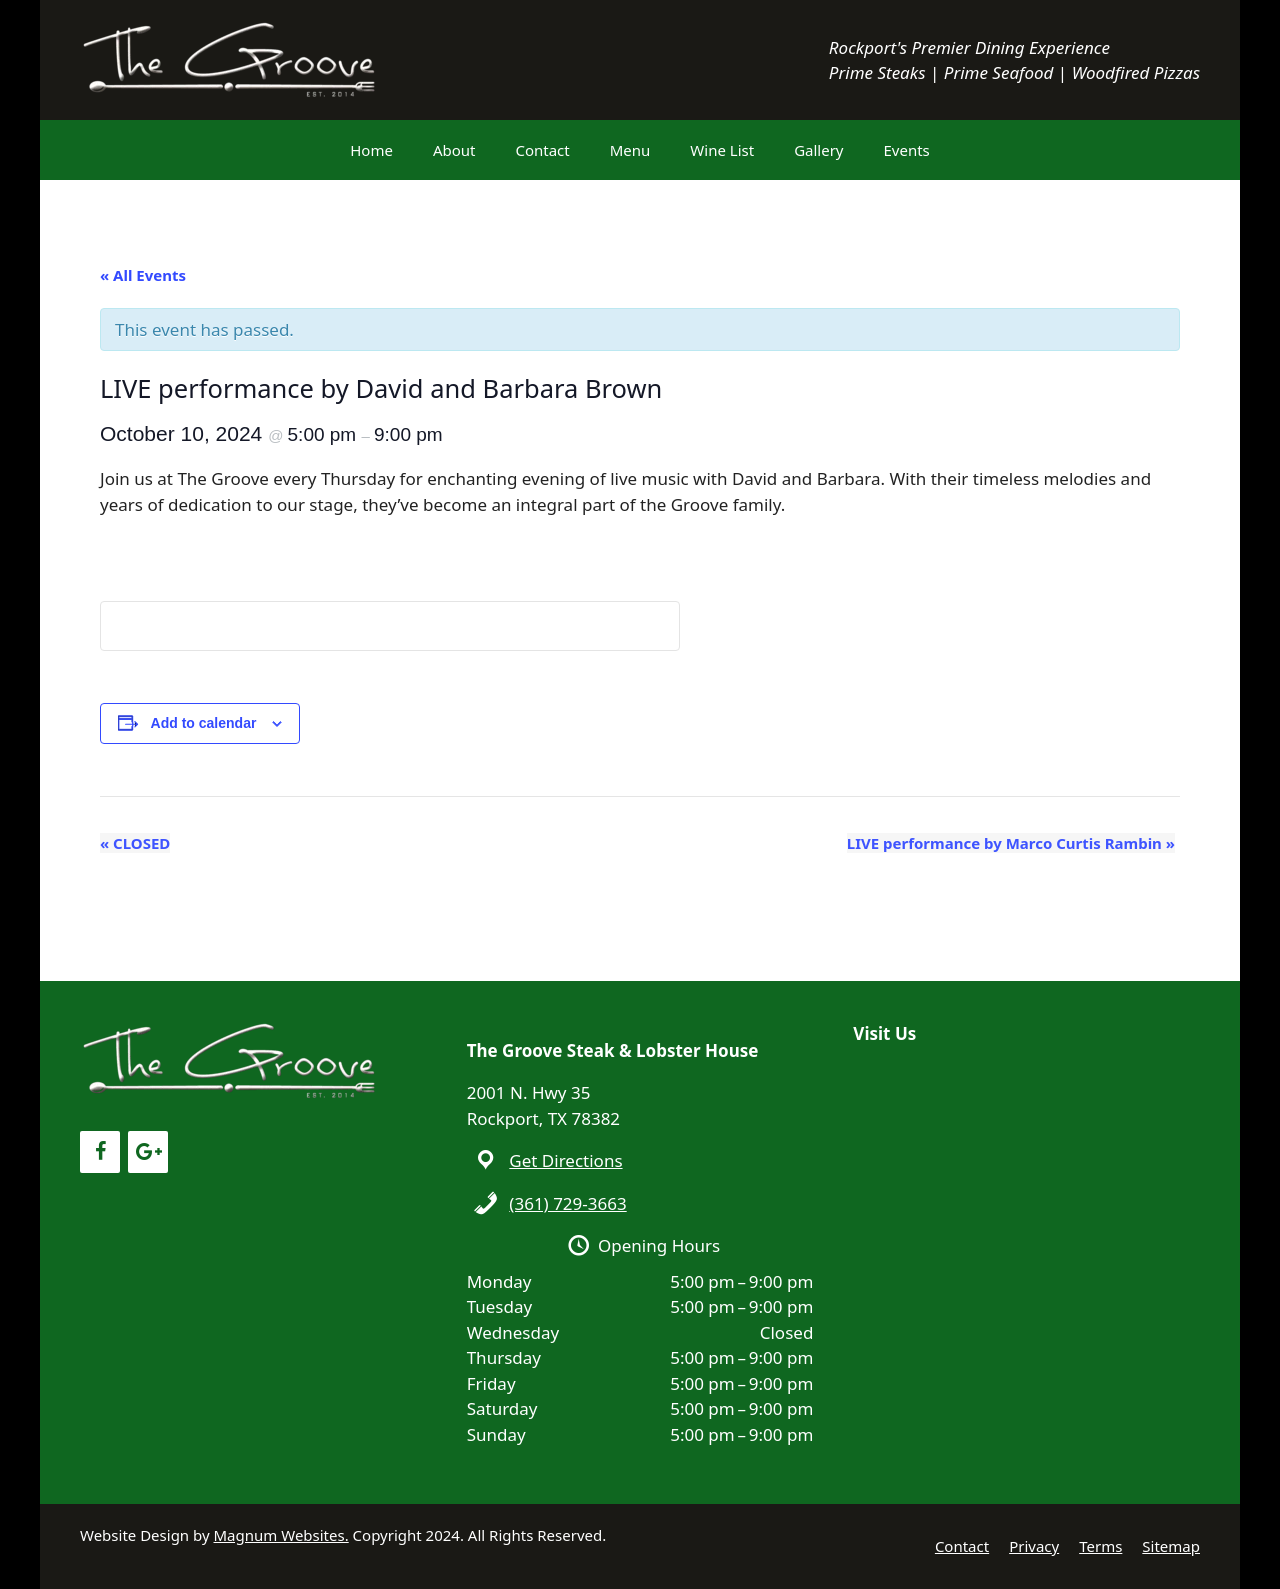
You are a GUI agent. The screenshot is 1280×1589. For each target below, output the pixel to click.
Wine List (722, 150)
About (454, 150)
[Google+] (148, 1152)
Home (371, 150)
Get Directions (565, 1160)
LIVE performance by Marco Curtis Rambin (1011, 843)
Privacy (1034, 1546)
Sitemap (1171, 1546)
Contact (542, 150)
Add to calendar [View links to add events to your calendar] (204, 723)
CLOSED (135, 843)
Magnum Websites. (281, 1535)
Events (907, 150)
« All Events (143, 275)
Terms (1100, 1546)
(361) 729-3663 (567, 1203)
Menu (630, 150)
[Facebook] (100, 1152)
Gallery (818, 150)
